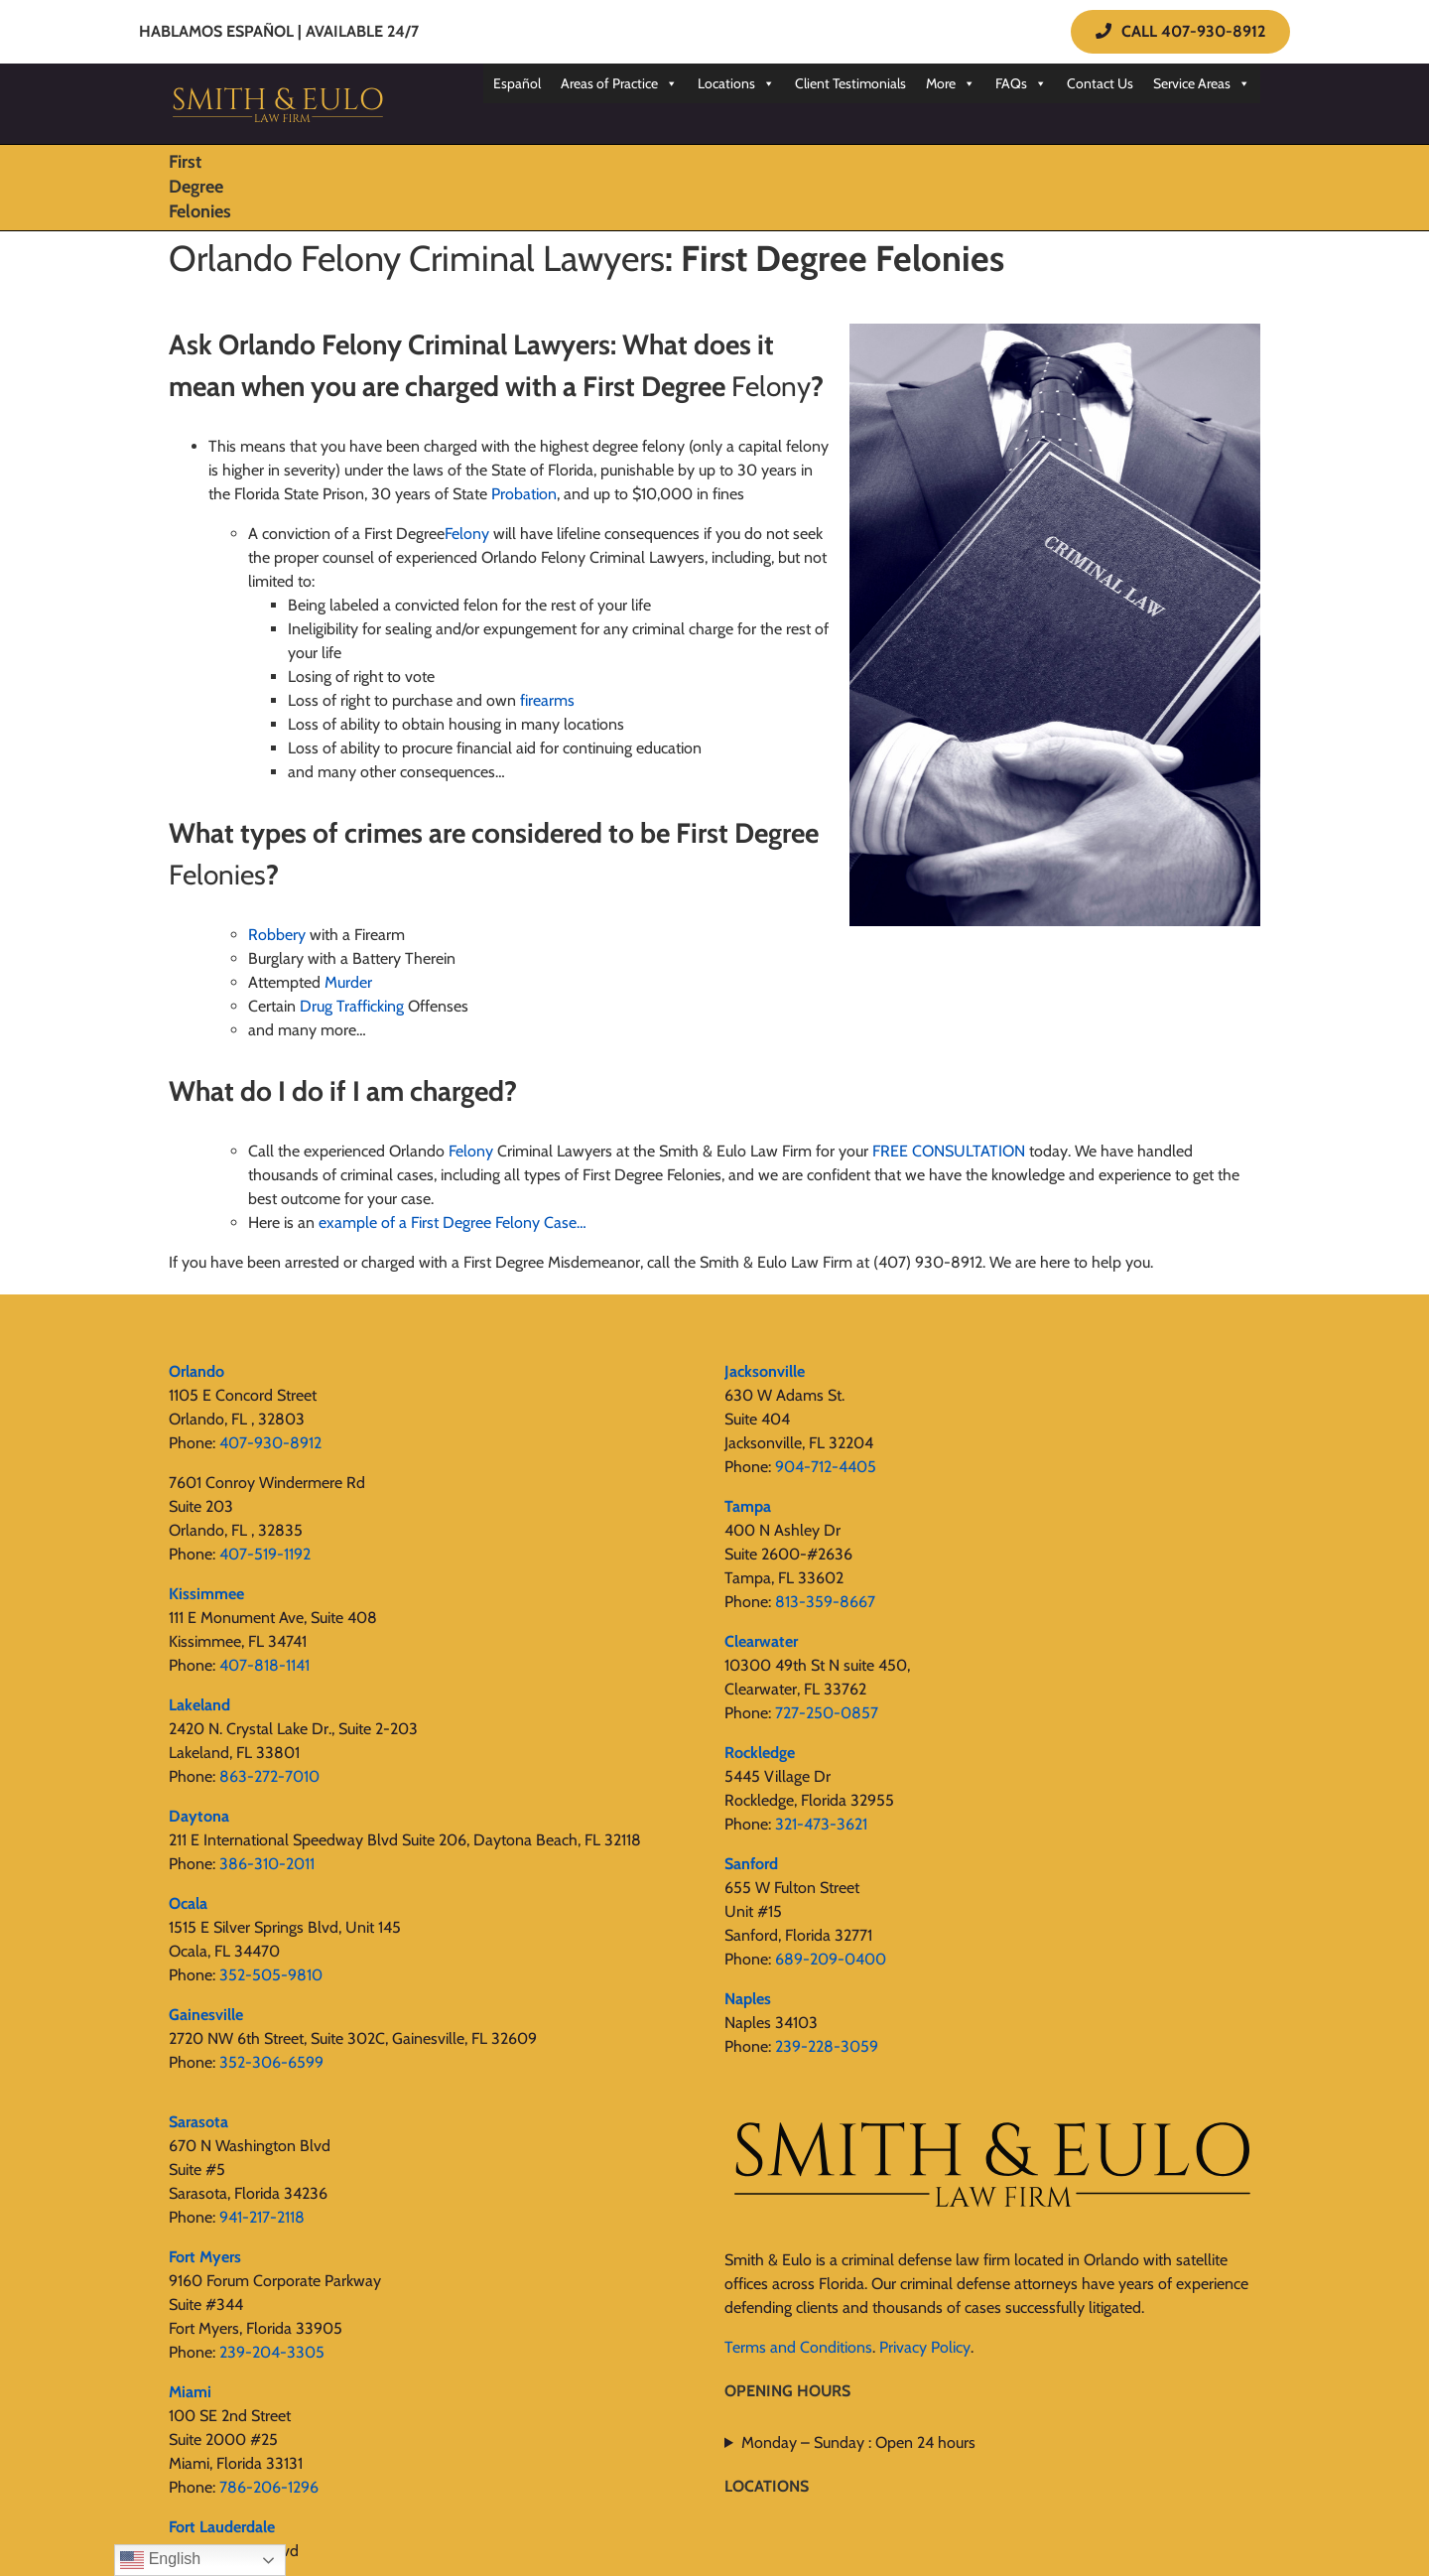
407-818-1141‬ (264, 1665)
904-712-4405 (825, 1466)
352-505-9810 (271, 1975)
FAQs (1021, 83)
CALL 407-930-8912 (1180, 31)
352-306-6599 (271, 2062)
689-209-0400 (830, 1959)
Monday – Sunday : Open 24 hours (858, 2442)
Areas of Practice (619, 83)
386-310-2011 (267, 1863)
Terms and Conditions (798, 2347)
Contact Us (1100, 83)
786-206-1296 (269, 2487)
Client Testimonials (850, 83)
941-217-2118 (262, 2217)
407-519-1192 (265, 1554)
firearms (547, 700)
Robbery (277, 934)
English (160, 2560)
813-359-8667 (825, 1601)
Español (517, 83)
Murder (348, 982)
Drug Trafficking (352, 1006)
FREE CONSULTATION (948, 1151)
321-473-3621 (821, 1824)
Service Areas (1201, 83)
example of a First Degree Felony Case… (452, 1222)
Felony (471, 1151)
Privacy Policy (925, 2347)
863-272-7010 (269, 1776)
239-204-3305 (272, 2352)
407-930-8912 (270, 1442)
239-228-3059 (826, 2046)
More (950, 83)
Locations (736, 83)
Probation (524, 493)
